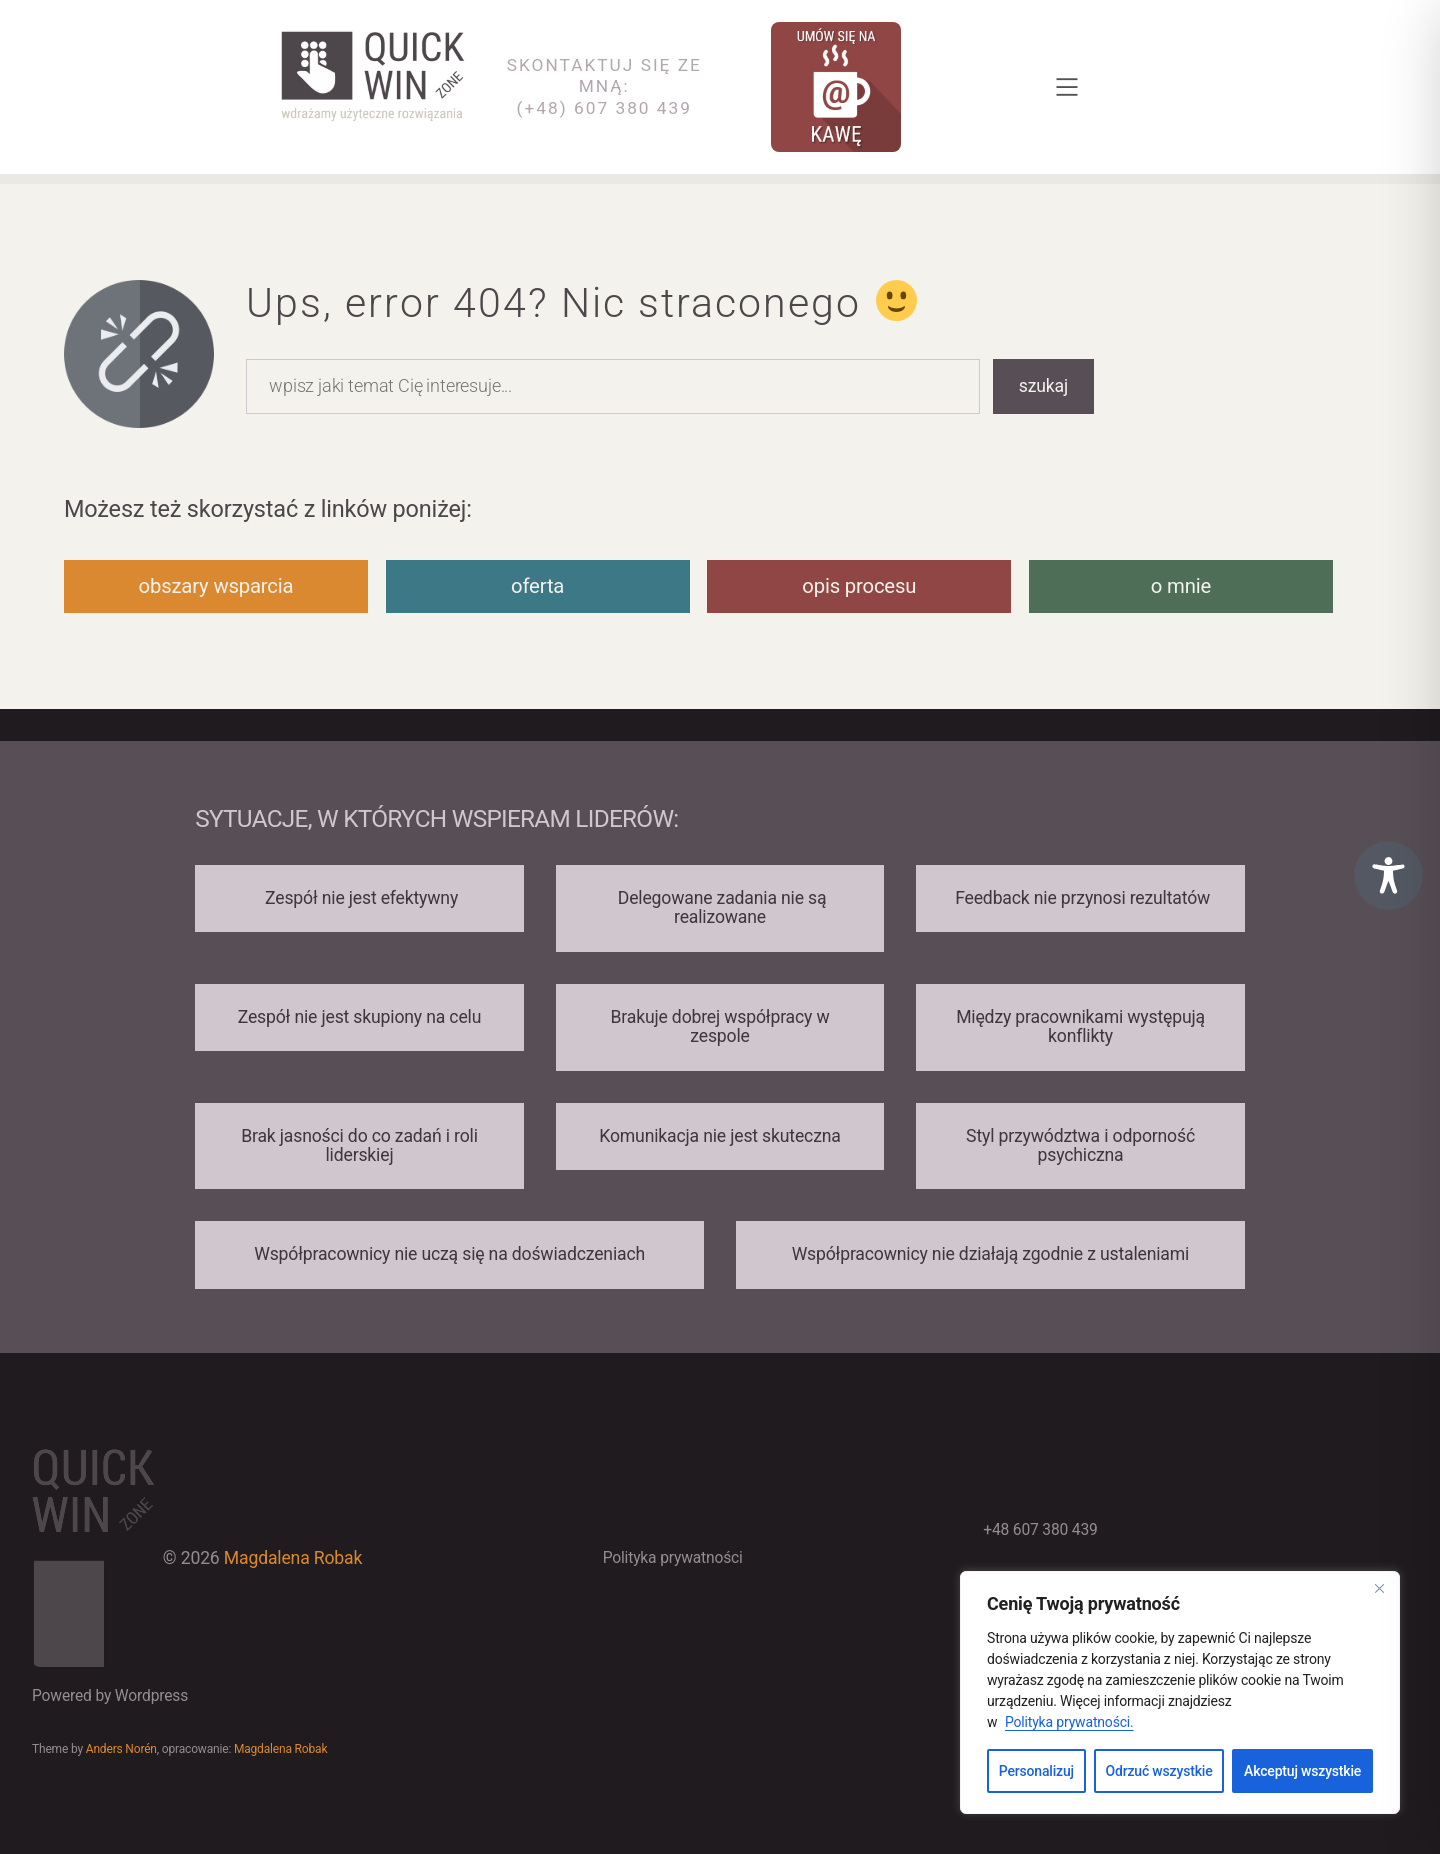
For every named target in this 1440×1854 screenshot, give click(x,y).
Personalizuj (1036, 1771)
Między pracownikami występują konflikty (1080, 1026)
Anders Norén (121, 1749)
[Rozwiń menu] (1067, 87)
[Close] (1379, 1588)
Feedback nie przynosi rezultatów (1080, 898)
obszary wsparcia (216, 586)
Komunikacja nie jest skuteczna (719, 1136)
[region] (1180, 1692)
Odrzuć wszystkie (1159, 1771)
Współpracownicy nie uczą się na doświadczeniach (449, 1254)
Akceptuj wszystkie (1302, 1771)
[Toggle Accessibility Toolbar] (1388, 875)
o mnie (1181, 586)
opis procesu (859, 586)
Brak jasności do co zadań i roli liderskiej (359, 1145)
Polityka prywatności (673, 1557)
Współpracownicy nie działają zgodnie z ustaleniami (991, 1254)
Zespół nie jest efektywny (359, 898)
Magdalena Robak (293, 1558)
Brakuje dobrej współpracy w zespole (720, 1026)
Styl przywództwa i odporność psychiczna (1080, 1145)
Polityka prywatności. (1069, 1722)
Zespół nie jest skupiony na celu (360, 1017)
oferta (537, 586)
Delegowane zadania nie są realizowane (720, 907)
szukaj (1043, 386)
